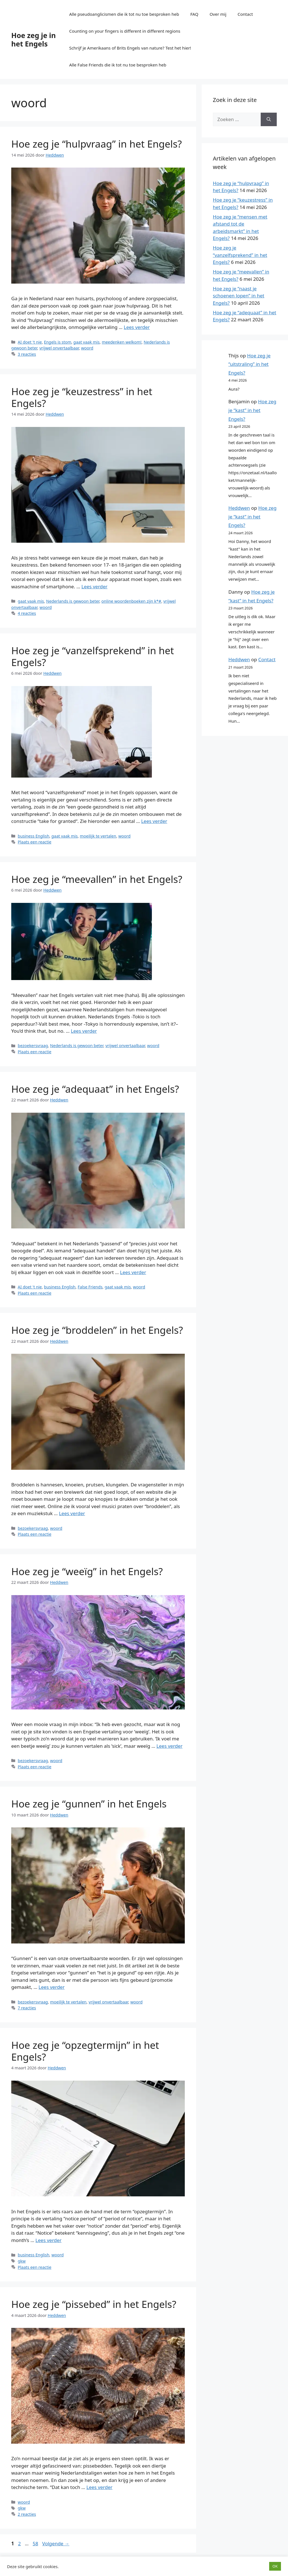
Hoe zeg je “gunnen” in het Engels (88, 1803)
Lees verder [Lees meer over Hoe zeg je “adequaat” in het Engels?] (133, 1272)
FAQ (194, 14)
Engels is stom (57, 342)
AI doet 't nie (30, 342)
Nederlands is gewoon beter (72, 601)
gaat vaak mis (86, 342)
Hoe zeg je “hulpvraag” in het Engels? (96, 143)
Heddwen (239, 508)
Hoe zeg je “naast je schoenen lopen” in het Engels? (238, 295)
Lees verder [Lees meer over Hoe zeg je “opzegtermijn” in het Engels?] (48, 2240)
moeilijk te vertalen (98, 836)
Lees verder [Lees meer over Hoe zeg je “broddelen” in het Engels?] (72, 1513)
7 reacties (27, 2008)
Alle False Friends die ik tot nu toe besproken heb (117, 65)
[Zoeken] (269, 119)
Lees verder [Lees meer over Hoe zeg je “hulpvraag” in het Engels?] (137, 327)
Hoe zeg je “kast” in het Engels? (252, 410)
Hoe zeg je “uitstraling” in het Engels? (249, 364)
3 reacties (27, 354)
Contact (245, 14)
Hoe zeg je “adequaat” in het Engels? (95, 1089)
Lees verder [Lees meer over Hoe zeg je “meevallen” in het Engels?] (84, 1031)
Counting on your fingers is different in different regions (124, 31)
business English (33, 836)
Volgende (55, 2543)
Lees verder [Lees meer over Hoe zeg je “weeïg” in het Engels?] (169, 1746)
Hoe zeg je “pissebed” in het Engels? (93, 2304)
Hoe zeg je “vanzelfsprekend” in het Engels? (92, 656)
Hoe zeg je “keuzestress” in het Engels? (81, 397)
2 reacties (27, 2514)
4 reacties (27, 613)
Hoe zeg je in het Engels (33, 39)
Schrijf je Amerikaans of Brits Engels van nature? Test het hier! (130, 48)
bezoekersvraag (33, 1045)
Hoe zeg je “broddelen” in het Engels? (97, 1330)
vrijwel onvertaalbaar (59, 348)
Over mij (218, 14)
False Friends (90, 1287)
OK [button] (275, 2566)
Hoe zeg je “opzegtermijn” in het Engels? (85, 2050)
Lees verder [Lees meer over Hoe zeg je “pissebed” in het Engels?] (99, 2487)
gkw (22, 2261)
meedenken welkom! (121, 342)
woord (87, 348)
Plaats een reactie (34, 842)
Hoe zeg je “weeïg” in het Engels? (87, 1571)
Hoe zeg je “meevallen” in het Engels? (96, 879)
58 (35, 2543)
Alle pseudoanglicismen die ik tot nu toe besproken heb (124, 14)
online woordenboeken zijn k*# (131, 601)
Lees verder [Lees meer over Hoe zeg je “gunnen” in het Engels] (52, 1987)
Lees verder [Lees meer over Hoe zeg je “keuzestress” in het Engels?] (95, 586)
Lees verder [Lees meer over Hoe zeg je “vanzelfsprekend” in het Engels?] (154, 821)
